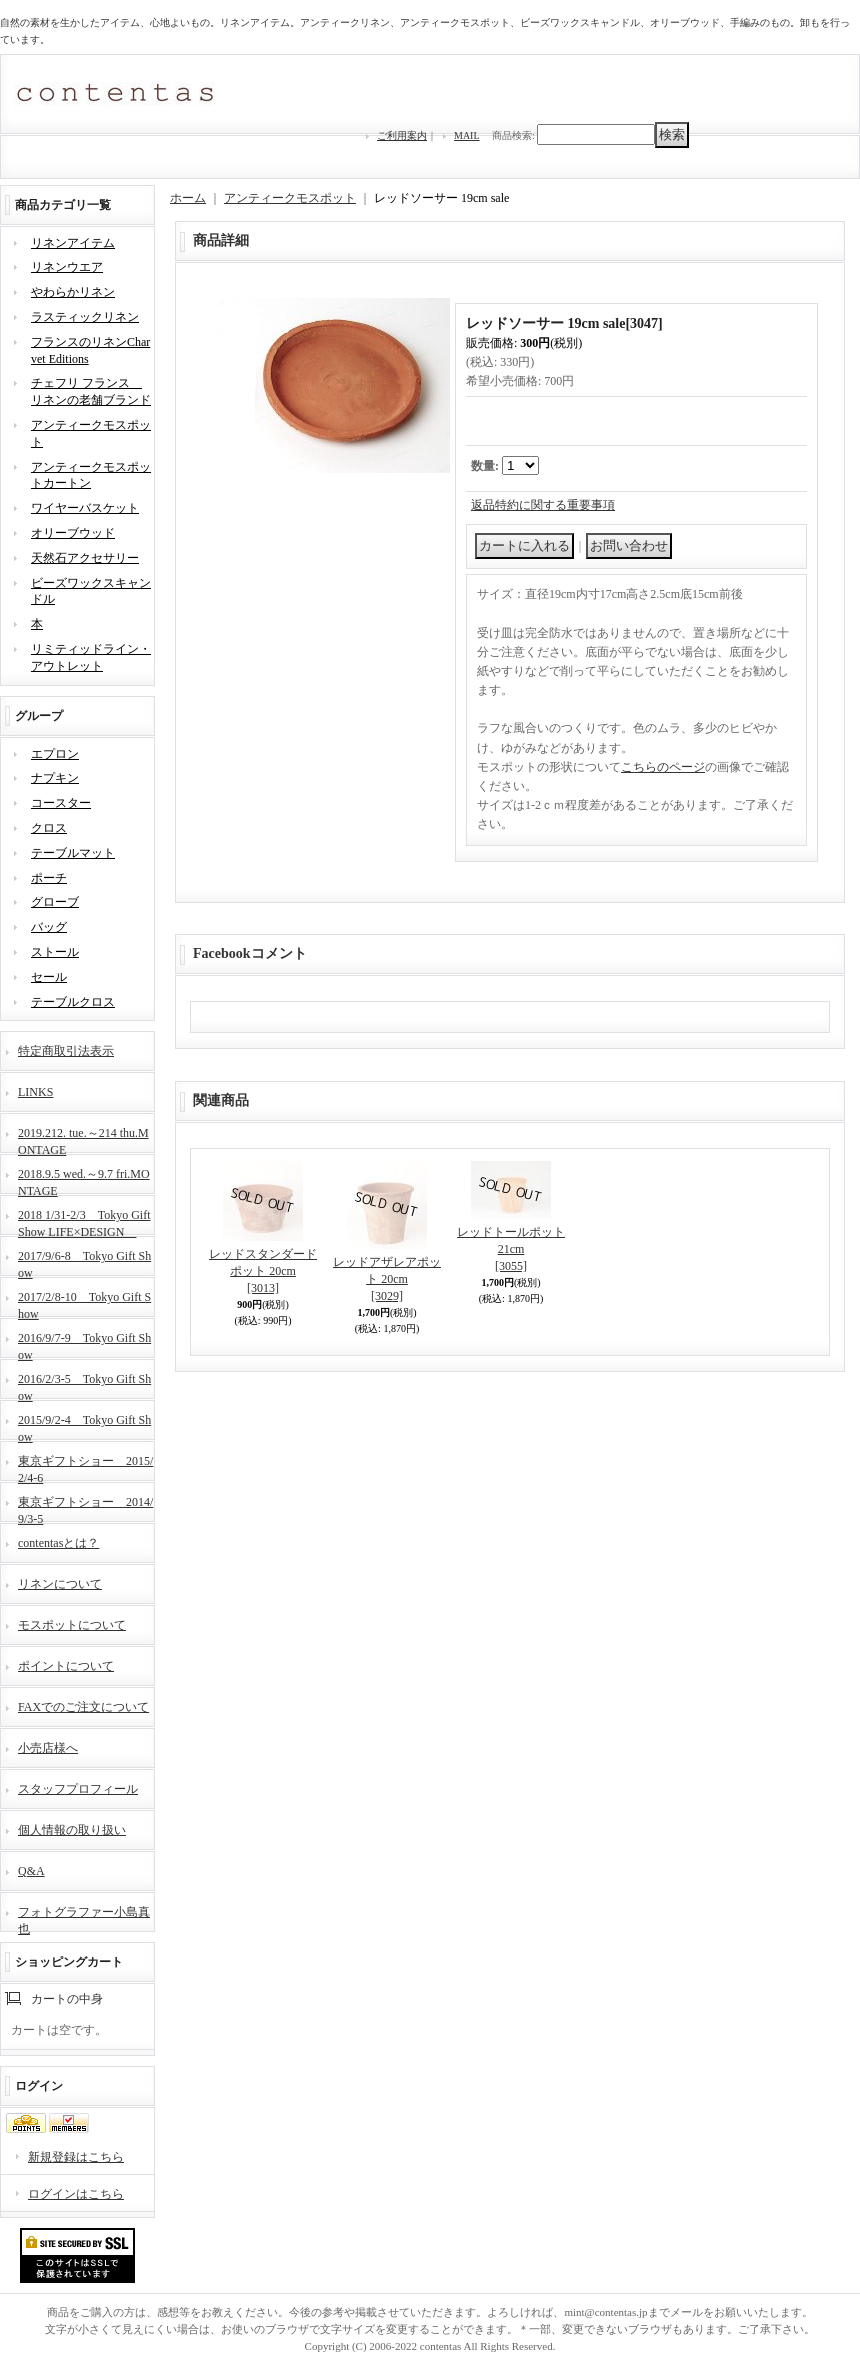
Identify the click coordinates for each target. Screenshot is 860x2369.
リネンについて (60, 1584)
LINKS (35, 1092)
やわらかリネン (73, 292)
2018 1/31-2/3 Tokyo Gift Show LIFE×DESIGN (84, 1221)
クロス (49, 828)
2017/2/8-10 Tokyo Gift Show (84, 1303)
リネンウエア (67, 267)
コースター (61, 803)
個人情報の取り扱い (72, 1830)
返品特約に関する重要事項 (543, 505)
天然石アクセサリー (85, 558)
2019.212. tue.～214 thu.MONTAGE (83, 1139)
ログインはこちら (76, 2194)
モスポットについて (72, 1625)
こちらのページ (663, 767)
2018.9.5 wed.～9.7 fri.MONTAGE (84, 1180)
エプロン (55, 754)
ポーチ (49, 878)
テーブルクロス (73, 1002)
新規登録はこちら (76, 2157)
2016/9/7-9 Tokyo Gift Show (84, 1344)
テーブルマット (73, 853)
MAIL (467, 135)
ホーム (188, 198)
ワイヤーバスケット (85, 508)
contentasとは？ (58, 1543)
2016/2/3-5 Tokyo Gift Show (84, 1385)
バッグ (49, 927)
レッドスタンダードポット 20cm (263, 1271)
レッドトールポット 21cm (511, 1249)
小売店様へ (48, 1748)
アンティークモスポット (290, 198)
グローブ (55, 902)
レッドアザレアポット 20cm (387, 1279)
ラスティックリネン (85, 317)
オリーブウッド (73, 533)
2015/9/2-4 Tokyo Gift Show (84, 1426)
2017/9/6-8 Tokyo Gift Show (84, 1262)
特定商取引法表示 (66, 1051)
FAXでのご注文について (83, 1707)
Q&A (31, 1871)
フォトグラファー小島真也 (84, 1918)
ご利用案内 (402, 135)
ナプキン (55, 778)
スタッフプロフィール (78, 1789)
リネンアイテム (73, 243)
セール (49, 977)
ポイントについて (66, 1666)
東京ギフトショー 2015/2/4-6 (85, 1467)
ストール (55, 952)
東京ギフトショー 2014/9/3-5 (85, 1508)
